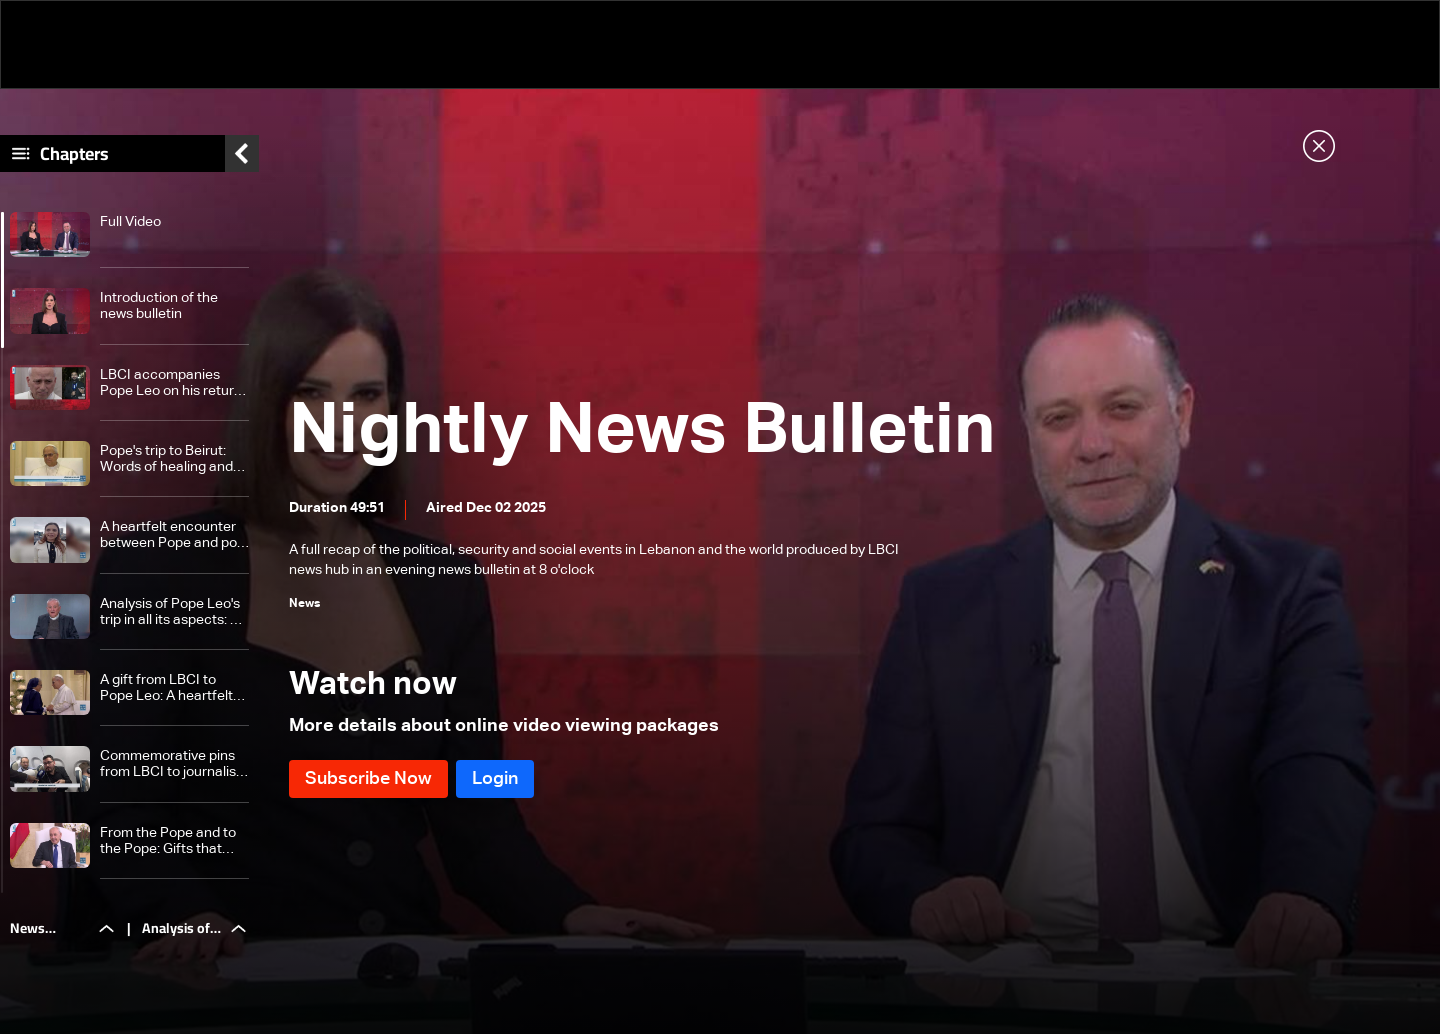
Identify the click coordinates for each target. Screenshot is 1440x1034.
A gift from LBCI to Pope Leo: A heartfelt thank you (166, 688)
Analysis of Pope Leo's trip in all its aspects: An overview (173, 612)
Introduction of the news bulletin (159, 306)
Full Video (130, 222)
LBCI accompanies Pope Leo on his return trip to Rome (171, 383)
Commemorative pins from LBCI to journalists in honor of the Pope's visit (174, 764)
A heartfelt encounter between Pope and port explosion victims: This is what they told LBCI (173, 535)
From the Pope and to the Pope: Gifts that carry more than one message (168, 841)
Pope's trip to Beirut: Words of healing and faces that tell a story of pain (174, 459)
